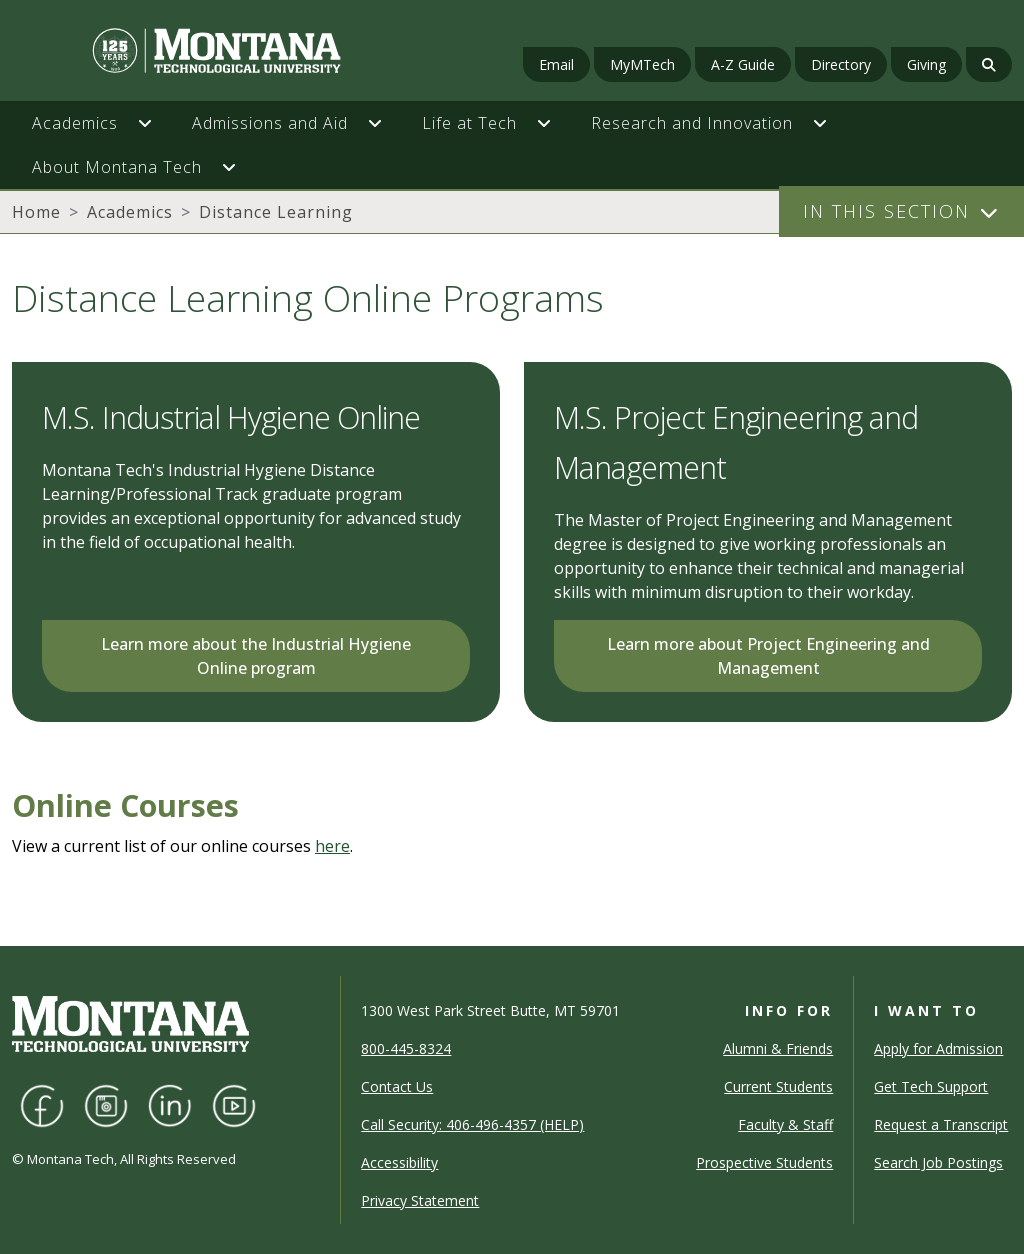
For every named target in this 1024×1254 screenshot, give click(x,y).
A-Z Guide (743, 64)
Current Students (778, 1086)
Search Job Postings (938, 1162)
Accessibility (399, 1162)
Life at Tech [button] (469, 123)
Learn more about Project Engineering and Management (768, 656)
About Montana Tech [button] (117, 167)
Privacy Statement (420, 1200)
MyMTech (642, 64)
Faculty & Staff (785, 1124)
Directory (841, 64)
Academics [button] (75, 123)
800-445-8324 (406, 1048)
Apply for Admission (938, 1048)
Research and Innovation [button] (692, 123)
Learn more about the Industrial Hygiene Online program (256, 656)
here (332, 846)
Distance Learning (276, 212)
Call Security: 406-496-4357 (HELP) (472, 1124)
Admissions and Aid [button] (270, 123)
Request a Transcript (941, 1124)
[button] (155, 123)
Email (556, 64)
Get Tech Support (931, 1086)
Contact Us (397, 1086)
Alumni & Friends (778, 1048)
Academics (130, 212)
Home (36, 212)
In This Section (886, 211)
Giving (926, 64)
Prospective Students (764, 1162)
